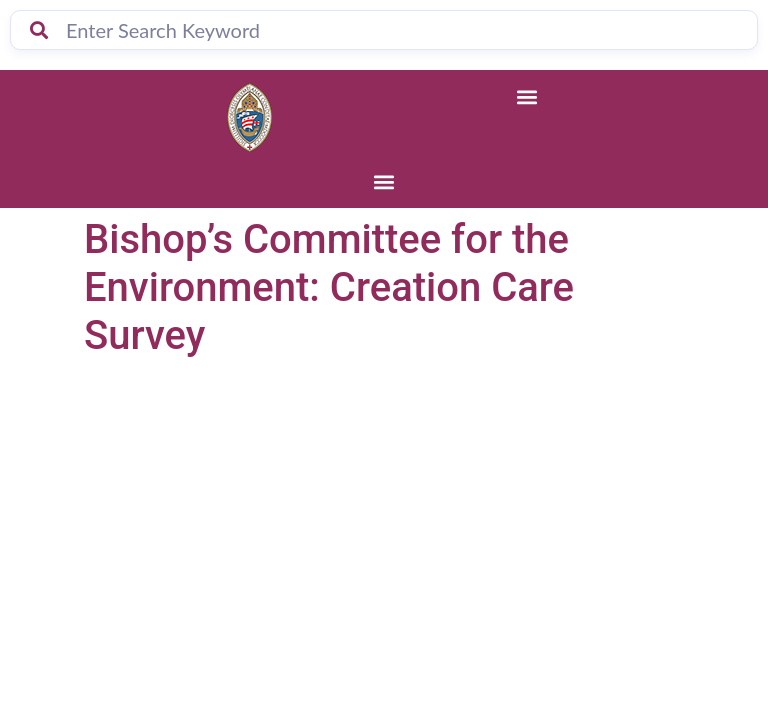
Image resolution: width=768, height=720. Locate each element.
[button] (526, 96)
